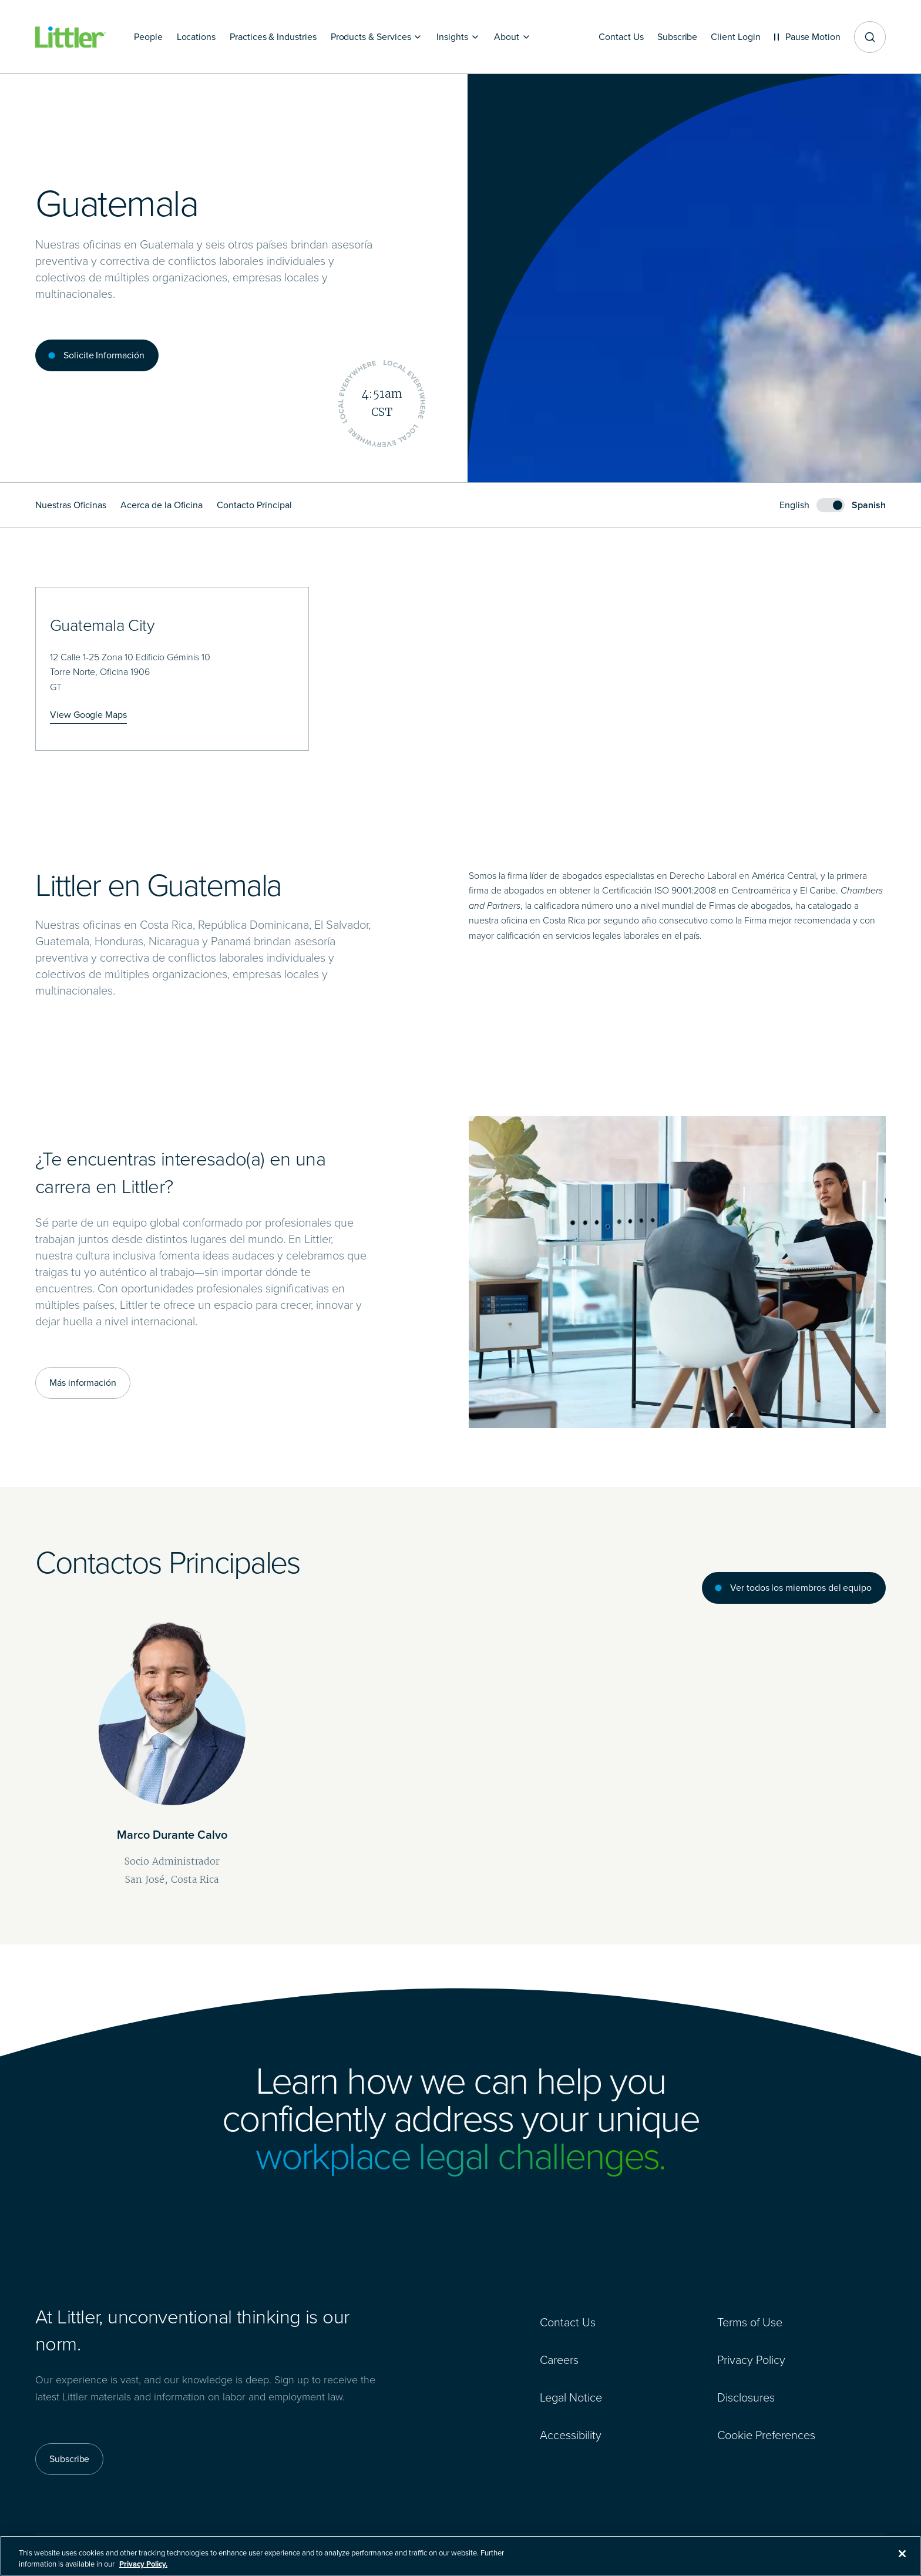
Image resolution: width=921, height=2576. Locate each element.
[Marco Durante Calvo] (172, 1736)
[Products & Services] (377, 37)
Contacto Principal (254, 505)
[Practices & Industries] (273, 37)
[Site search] (870, 37)
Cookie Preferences (766, 2435)
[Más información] (82, 1383)
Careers (559, 2360)
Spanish (869, 505)
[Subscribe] (675, 37)
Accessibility (570, 2435)
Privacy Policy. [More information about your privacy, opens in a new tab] (143, 2568)
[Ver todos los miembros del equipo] (794, 1588)
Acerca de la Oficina (161, 505)
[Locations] (196, 37)
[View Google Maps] (88, 714)
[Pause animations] (807, 37)
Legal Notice (571, 2397)
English (794, 505)
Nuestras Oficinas (70, 505)
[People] (148, 37)
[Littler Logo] (70, 37)
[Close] (902, 2558)
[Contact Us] (619, 37)
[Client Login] (734, 37)
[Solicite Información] (97, 355)
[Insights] (458, 37)
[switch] (832, 505)
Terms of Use (749, 2322)
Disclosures (746, 2397)
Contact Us (568, 2322)
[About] (512, 37)
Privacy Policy (751, 2360)
